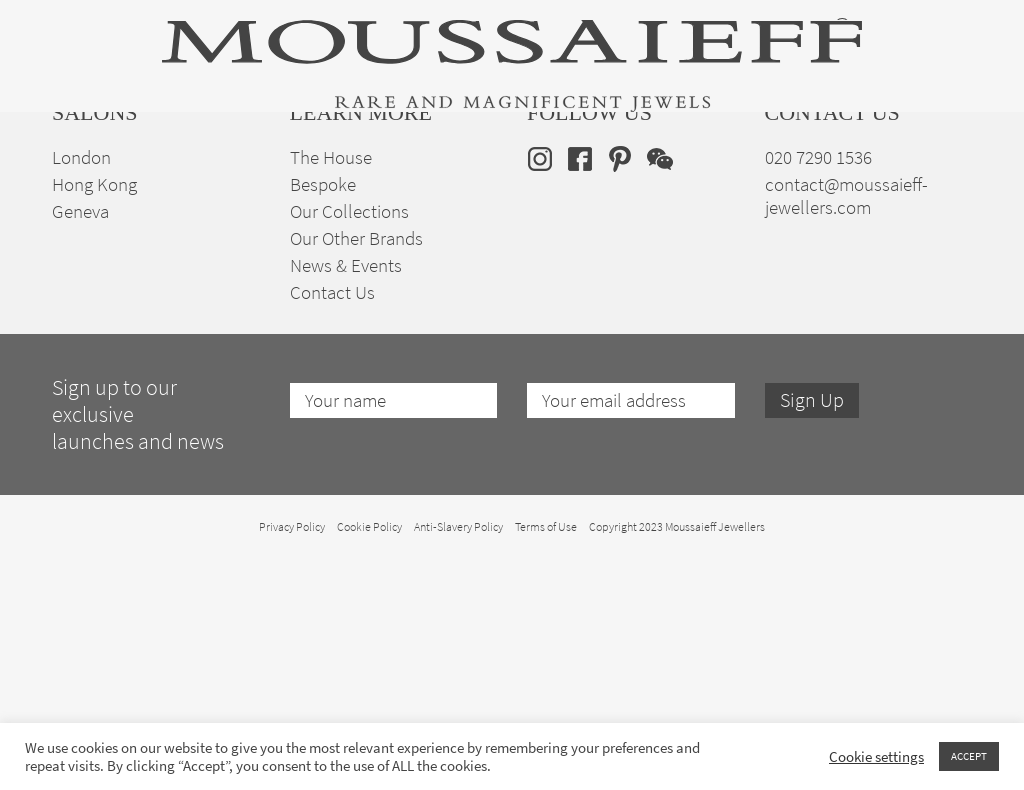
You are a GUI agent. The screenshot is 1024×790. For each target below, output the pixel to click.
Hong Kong (94, 415)
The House (815, 190)
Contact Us (332, 523)
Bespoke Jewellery (699, 190)
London (81, 388)
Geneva (80, 442)
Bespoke (323, 415)
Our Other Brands (356, 469)
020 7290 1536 (818, 388)
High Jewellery (100, 190)
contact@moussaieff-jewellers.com (846, 427)
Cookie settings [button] (876, 757)
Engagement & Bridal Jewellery (514, 190)
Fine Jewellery (216, 190)
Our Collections (349, 442)
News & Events (346, 496)
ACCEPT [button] (969, 756)
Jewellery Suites (338, 190)
